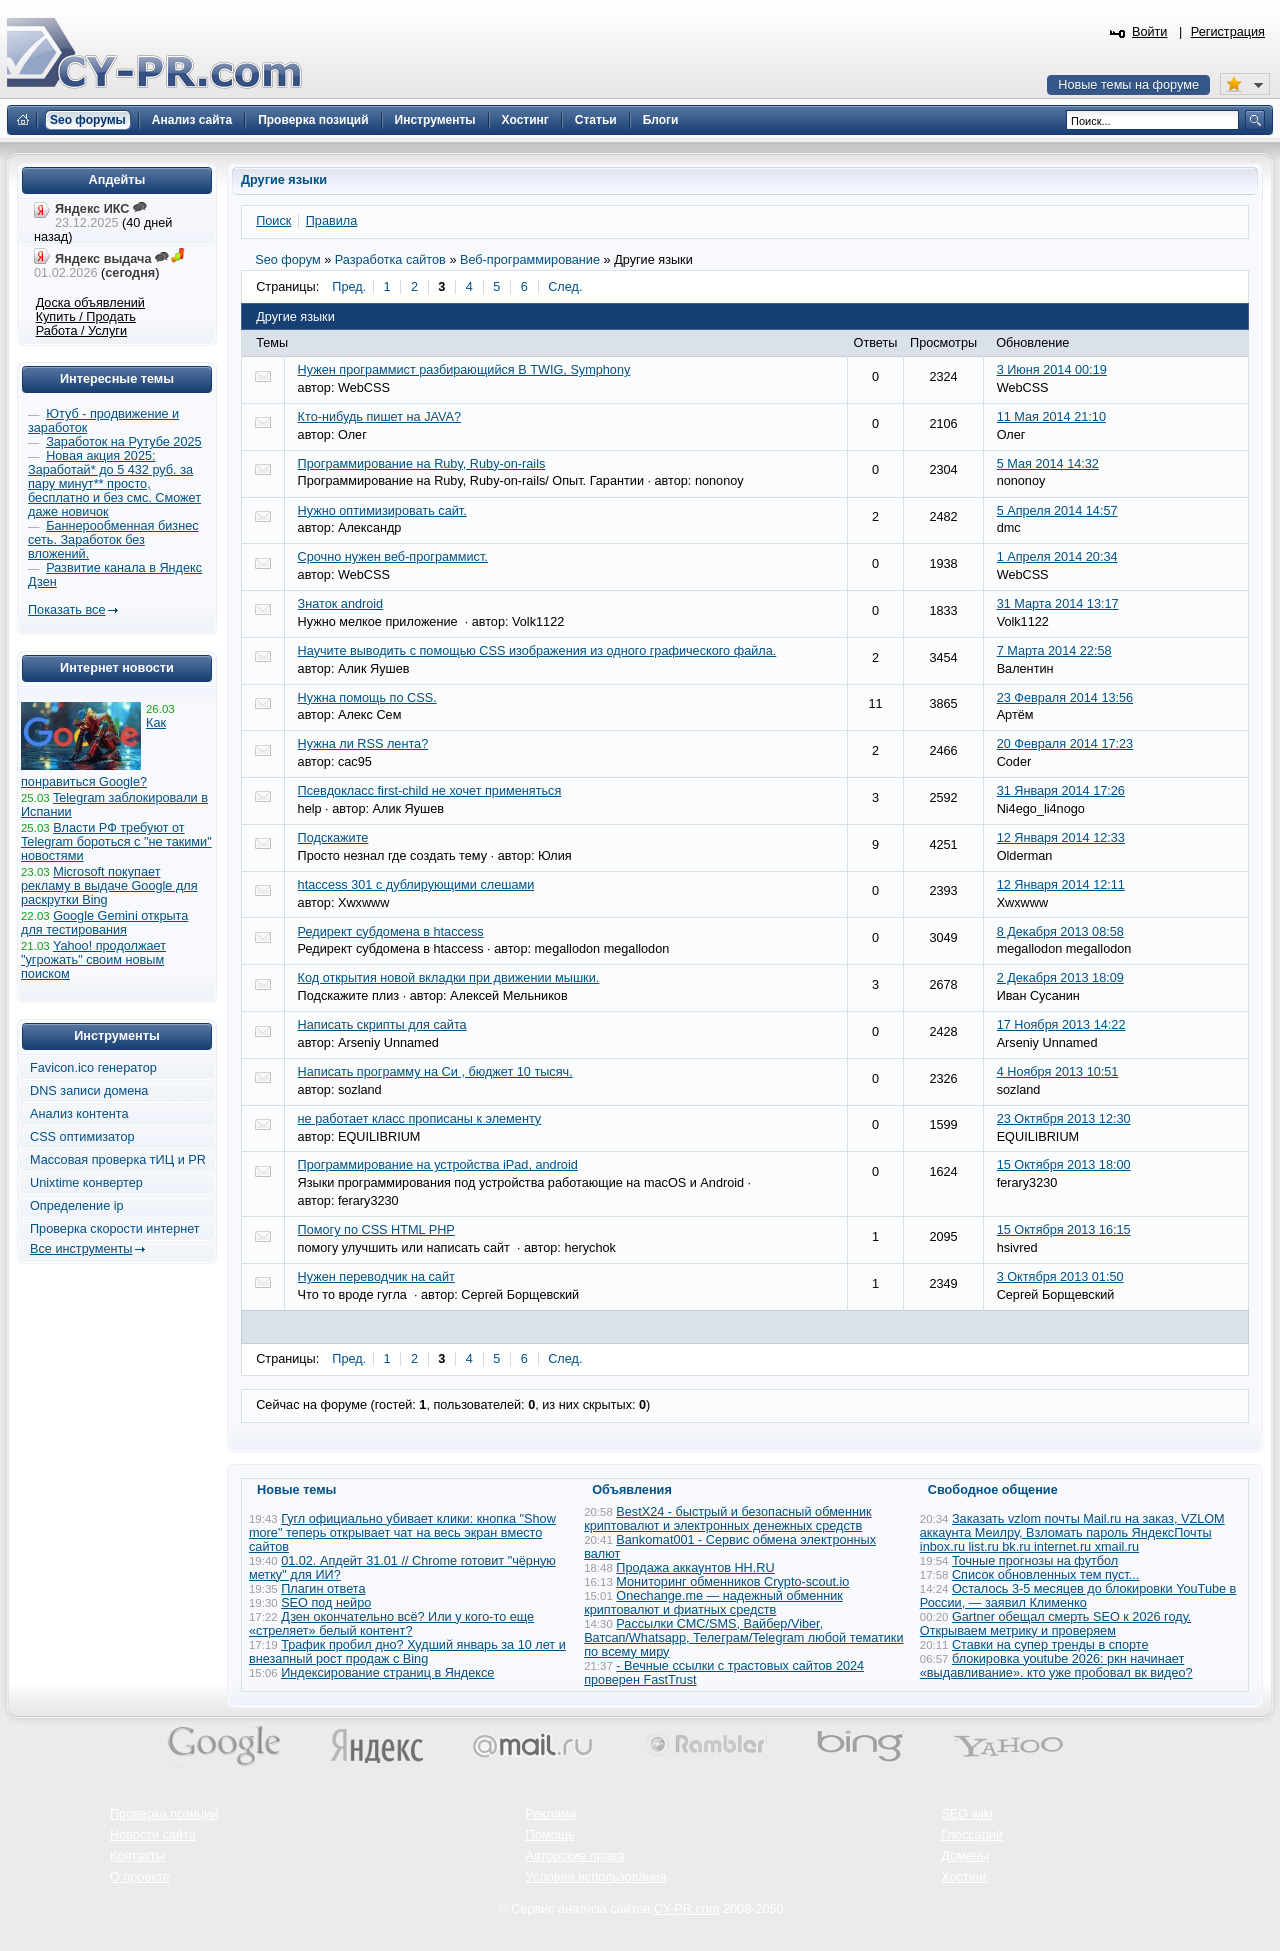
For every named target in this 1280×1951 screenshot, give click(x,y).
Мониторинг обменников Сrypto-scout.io (732, 1582)
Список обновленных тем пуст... (1045, 1575)
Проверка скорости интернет (115, 1229)
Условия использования (596, 1877)
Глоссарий (972, 1835)
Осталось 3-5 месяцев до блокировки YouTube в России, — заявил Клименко (1078, 1596)
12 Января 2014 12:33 (1061, 838)
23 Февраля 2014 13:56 (1065, 698)
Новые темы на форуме (1128, 85)
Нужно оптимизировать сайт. (382, 511)
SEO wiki (966, 1814)
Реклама (551, 1814)
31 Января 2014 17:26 (1061, 791)
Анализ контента (79, 1114)
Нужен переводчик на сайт (376, 1277)
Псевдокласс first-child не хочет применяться (430, 791)
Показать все (66, 610)
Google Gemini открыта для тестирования (104, 923)
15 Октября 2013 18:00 (1064, 1165)
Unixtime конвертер (86, 1183)
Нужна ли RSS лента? (363, 744)
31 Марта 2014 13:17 (1058, 604)
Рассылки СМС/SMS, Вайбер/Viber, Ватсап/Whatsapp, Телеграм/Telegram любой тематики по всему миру (743, 1638)
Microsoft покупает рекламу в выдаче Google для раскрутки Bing (109, 886)
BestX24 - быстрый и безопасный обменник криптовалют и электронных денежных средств (727, 1519)
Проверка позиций (164, 1814)
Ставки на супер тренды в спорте (1050, 1645)
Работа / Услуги (81, 331)
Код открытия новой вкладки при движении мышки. (449, 978)
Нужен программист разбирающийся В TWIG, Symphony (464, 370)
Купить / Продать (86, 317)
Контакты (137, 1856)
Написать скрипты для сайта (382, 1025)
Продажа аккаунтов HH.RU (695, 1568)
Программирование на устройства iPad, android (438, 1165)
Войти (1150, 32)
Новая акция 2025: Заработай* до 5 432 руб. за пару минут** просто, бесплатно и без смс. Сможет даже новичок (114, 484)
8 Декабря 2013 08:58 (1060, 932)
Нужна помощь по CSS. (367, 698)
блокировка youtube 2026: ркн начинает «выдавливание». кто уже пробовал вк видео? (1056, 1666)
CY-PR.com (687, 1909)
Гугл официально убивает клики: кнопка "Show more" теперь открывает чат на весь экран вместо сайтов (402, 1533)
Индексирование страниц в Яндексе (387, 1673)
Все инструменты (81, 1249)
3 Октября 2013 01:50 (1060, 1277)
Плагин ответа (323, 1589)
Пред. (349, 287)
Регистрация (1228, 32)
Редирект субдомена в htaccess (391, 932)
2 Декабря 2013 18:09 (1060, 978)
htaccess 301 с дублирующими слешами (416, 885)
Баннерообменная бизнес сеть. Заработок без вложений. (113, 540)
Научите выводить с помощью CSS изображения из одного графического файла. (537, 651)
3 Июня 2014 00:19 (1052, 370)
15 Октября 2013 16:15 (1064, 1230)
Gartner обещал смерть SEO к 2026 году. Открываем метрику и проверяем (1055, 1624)
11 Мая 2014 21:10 (1051, 417)
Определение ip (77, 1206)
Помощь (550, 1835)
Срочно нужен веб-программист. (393, 557)
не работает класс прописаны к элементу (420, 1119)
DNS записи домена (89, 1091)
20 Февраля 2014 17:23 (1065, 744)
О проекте (140, 1877)
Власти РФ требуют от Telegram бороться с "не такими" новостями (116, 842)
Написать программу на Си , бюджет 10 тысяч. (435, 1072)
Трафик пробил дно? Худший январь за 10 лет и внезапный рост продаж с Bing (407, 1652)
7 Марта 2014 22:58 (1054, 651)
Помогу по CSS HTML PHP (376, 1230)
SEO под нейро (326, 1603)
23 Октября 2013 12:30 (1064, 1119)
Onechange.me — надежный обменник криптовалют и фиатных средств (713, 1603)
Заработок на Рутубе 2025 (123, 442)
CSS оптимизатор (82, 1137)
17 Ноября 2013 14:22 (1061, 1025)
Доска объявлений (90, 303)
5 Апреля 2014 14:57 (1057, 511)
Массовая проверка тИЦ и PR (118, 1160)
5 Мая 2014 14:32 (1048, 464)
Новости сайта (153, 1835)
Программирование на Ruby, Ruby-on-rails (422, 464)
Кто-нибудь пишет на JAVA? (379, 417)
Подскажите (333, 838)
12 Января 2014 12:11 (1061, 885)
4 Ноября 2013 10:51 (1058, 1072)
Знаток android (341, 604)
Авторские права (575, 1856)
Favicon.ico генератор (93, 1068)
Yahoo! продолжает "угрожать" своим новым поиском (93, 960)
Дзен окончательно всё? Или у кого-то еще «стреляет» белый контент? (391, 1624)
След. (565, 287)
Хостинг (964, 1877)
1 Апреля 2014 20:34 (1057, 557)
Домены (965, 1856)
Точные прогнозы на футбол (1035, 1561)
